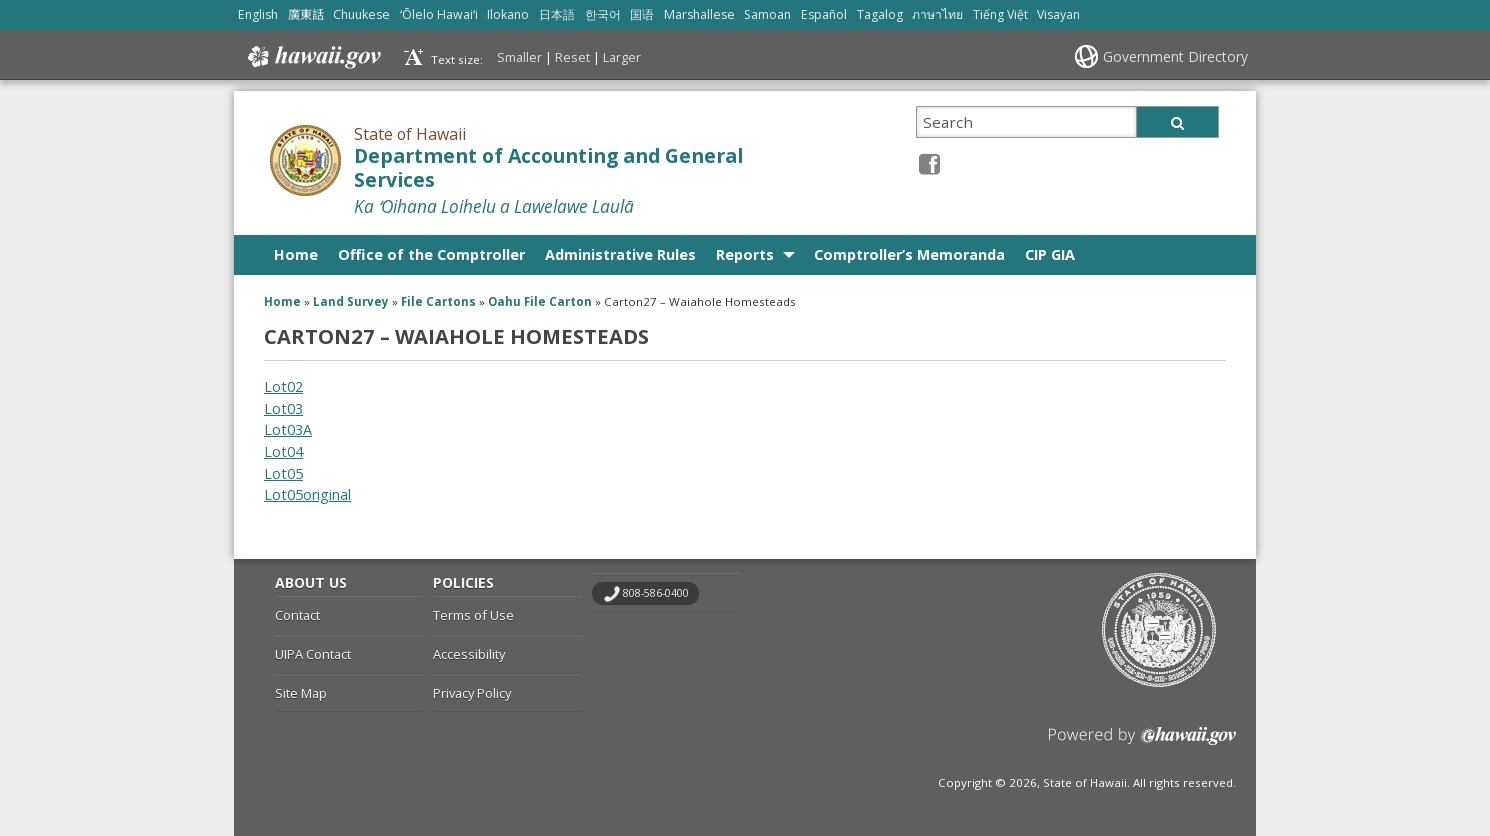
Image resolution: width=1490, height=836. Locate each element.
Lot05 (283, 473)
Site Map (301, 693)
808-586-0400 (656, 593)
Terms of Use (473, 615)
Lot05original (307, 494)
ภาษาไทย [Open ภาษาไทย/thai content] (937, 14)
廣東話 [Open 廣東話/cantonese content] (306, 14)
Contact (297, 615)
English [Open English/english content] (258, 14)
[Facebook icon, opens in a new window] (929, 163)
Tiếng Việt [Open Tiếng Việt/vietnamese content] (1000, 14)
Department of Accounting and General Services (548, 168)
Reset (572, 57)
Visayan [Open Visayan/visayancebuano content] (1058, 14)
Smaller (519, 57)
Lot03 (283, 408)
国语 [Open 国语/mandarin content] (642, 14)
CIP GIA (1050, 254)
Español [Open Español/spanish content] (824, 14)
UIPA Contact (313, 654)
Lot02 (283, 386)
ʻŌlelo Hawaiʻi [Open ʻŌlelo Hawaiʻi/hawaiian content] (439, 14)
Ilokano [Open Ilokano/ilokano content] (508, 14)
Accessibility (469, 654)
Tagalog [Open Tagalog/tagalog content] (880, 14)
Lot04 (283, 451)
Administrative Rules (620, 254)
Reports (745, 254)
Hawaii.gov (312, 57)
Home (296, 254)
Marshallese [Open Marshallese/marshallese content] (699, 14)
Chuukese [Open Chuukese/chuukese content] (361, 14)
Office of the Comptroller (431, 254)
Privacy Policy (472, 693)
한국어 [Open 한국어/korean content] (603, 14)
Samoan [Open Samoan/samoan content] (767, 14)
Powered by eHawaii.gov (1142, 743)
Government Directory (1175, 56)
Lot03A (288, 429)
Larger (622, 57)
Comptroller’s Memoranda (909, 254)
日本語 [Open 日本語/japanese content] (557, 14)
